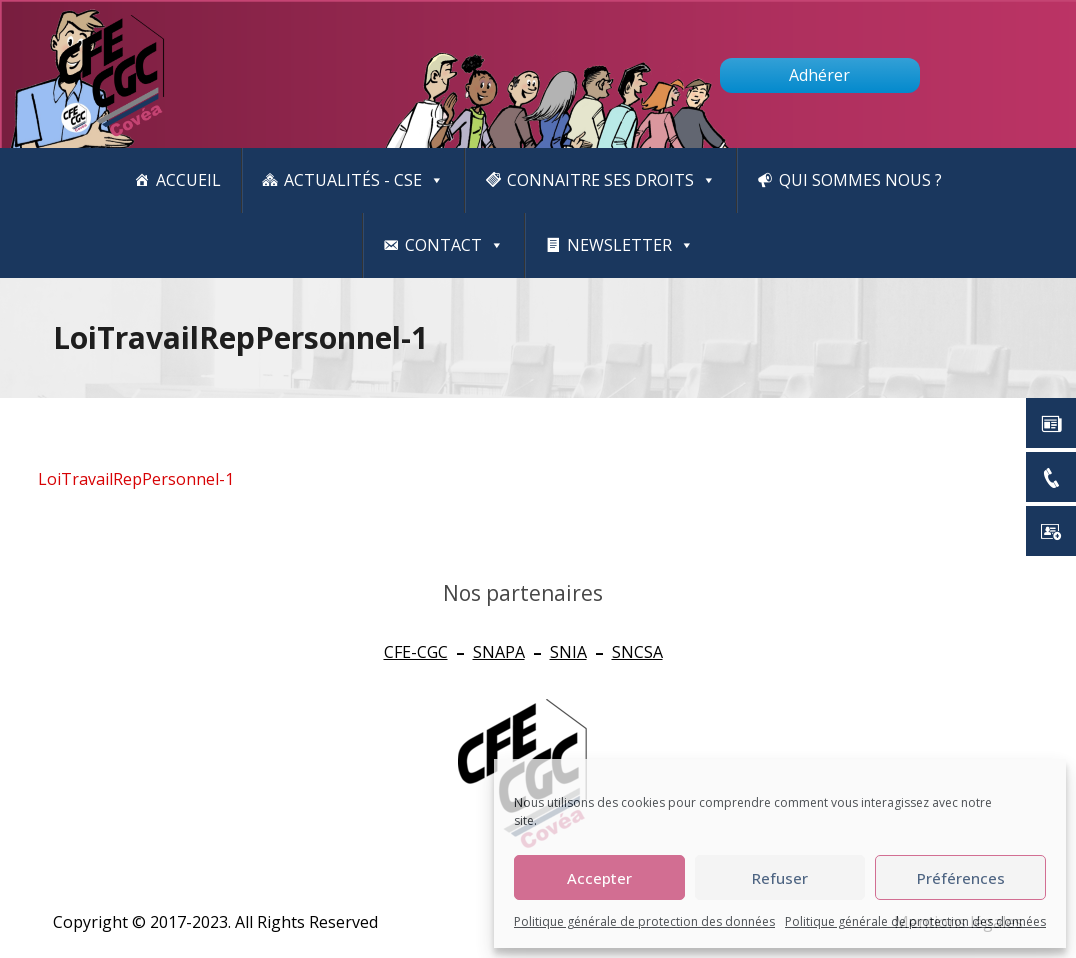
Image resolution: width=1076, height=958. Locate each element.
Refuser (780, 878)
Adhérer (819, 75)
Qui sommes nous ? (860, 180)
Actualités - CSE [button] (364, 180)
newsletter (630, 245)
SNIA (568, 652)
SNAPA (499, 652)
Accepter (599, 878)
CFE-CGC (416, 652)
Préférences (961, 878)
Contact (454, 245)
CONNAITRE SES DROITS (611, 180)
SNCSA (637, 652)
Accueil (188, 180)
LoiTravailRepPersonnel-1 (136, 479)
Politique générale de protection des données (644, 921)
